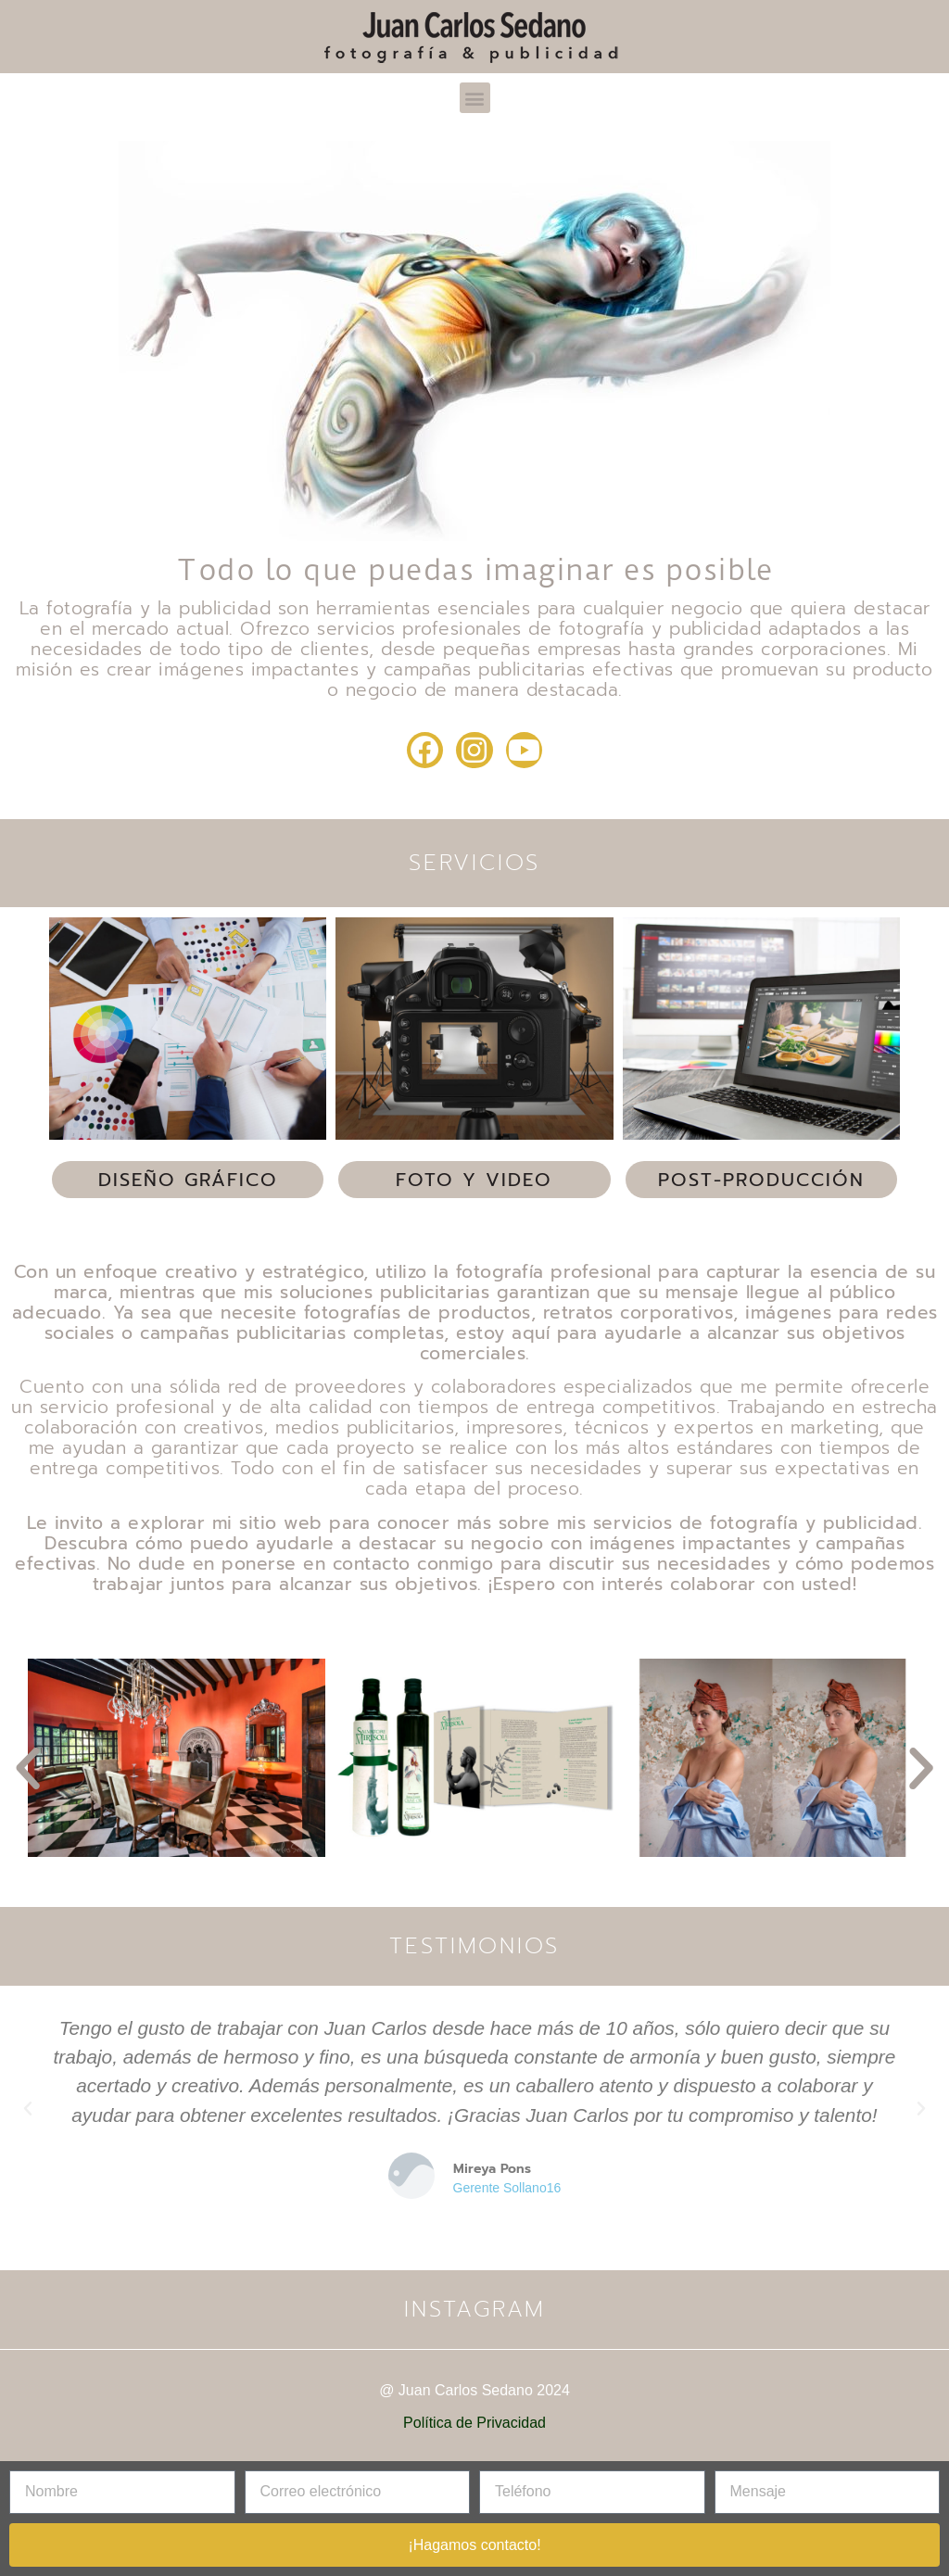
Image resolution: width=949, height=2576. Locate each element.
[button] (475, 97)
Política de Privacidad (474, 2423)
